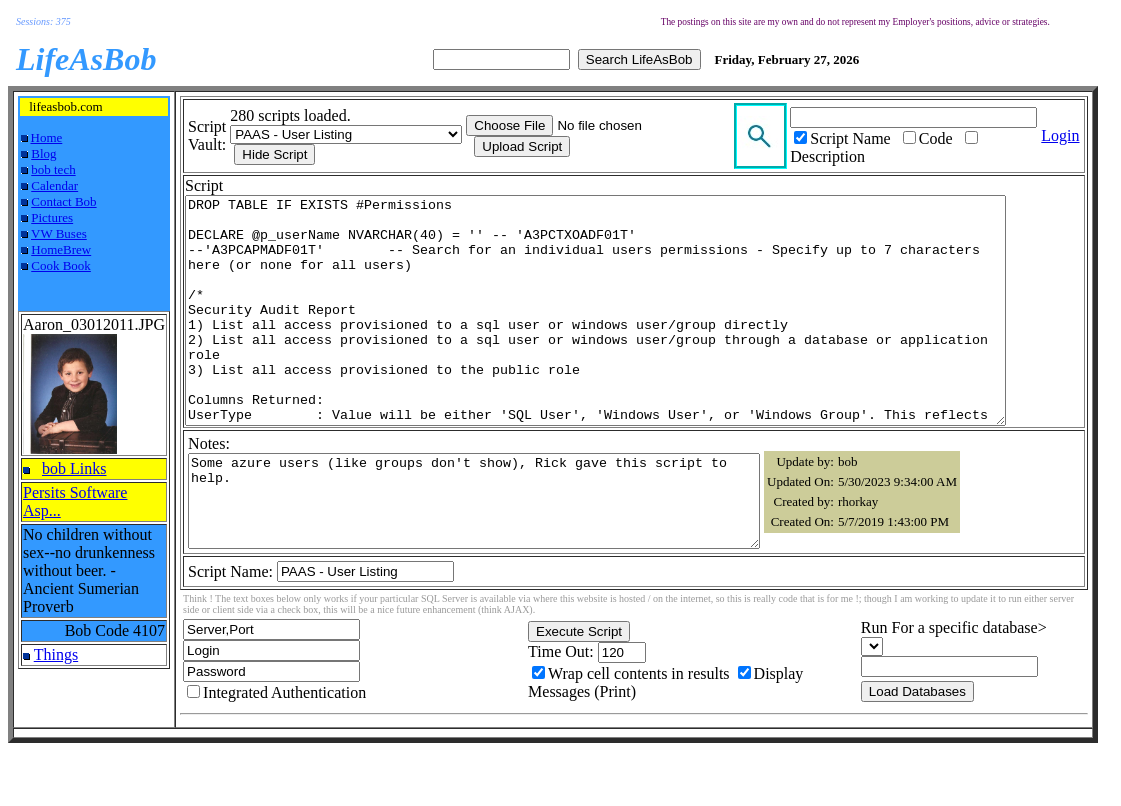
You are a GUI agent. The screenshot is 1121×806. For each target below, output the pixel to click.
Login (1084, 135)
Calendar (54, 185)
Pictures (52, 217)
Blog (43, 153)
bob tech (53, 169)
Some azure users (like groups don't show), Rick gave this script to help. (474, 555)
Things (56, 654)
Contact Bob (63, 201)
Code (958, 138)
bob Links (74, 468)
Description (849, 156)
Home (47, 137)
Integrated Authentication (284, 755)
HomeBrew (61, 249)
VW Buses (59, 233)
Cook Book (61, 265)
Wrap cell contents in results (648, 736)
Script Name (872, 138)
